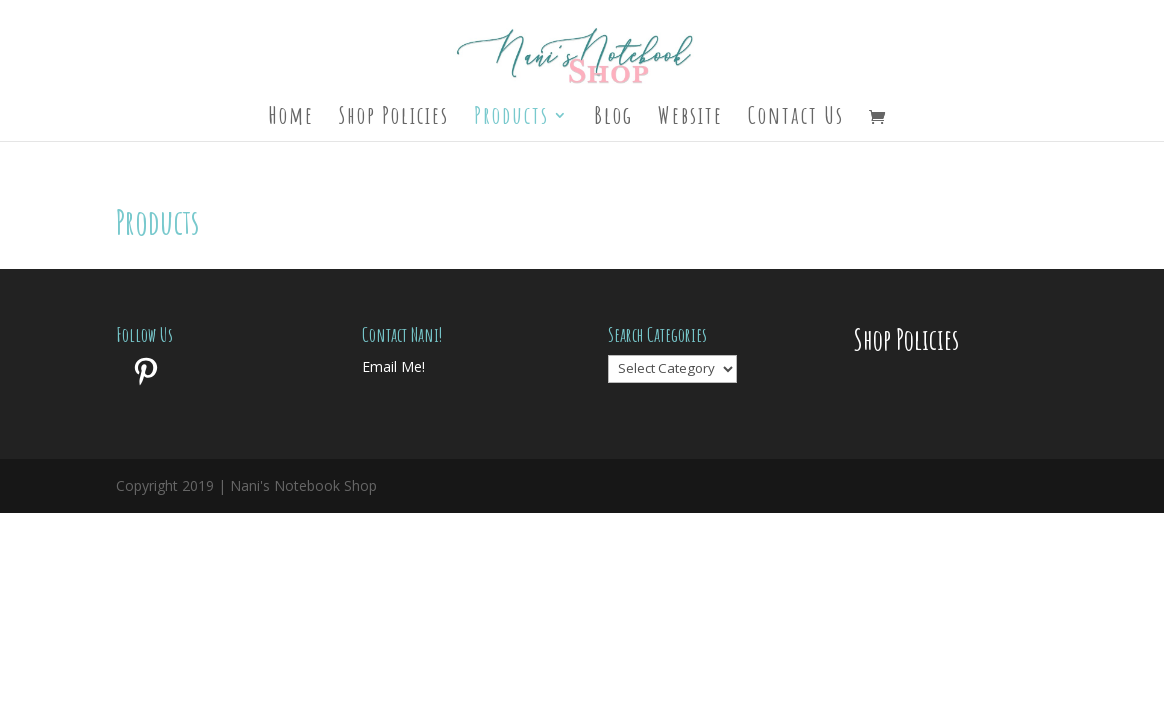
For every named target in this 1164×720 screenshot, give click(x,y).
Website (690, 119)
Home (291, 119)
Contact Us (796, 119)
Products (511, 119)
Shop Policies (394, 119)
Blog (613, 119)
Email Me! (393, 366)
